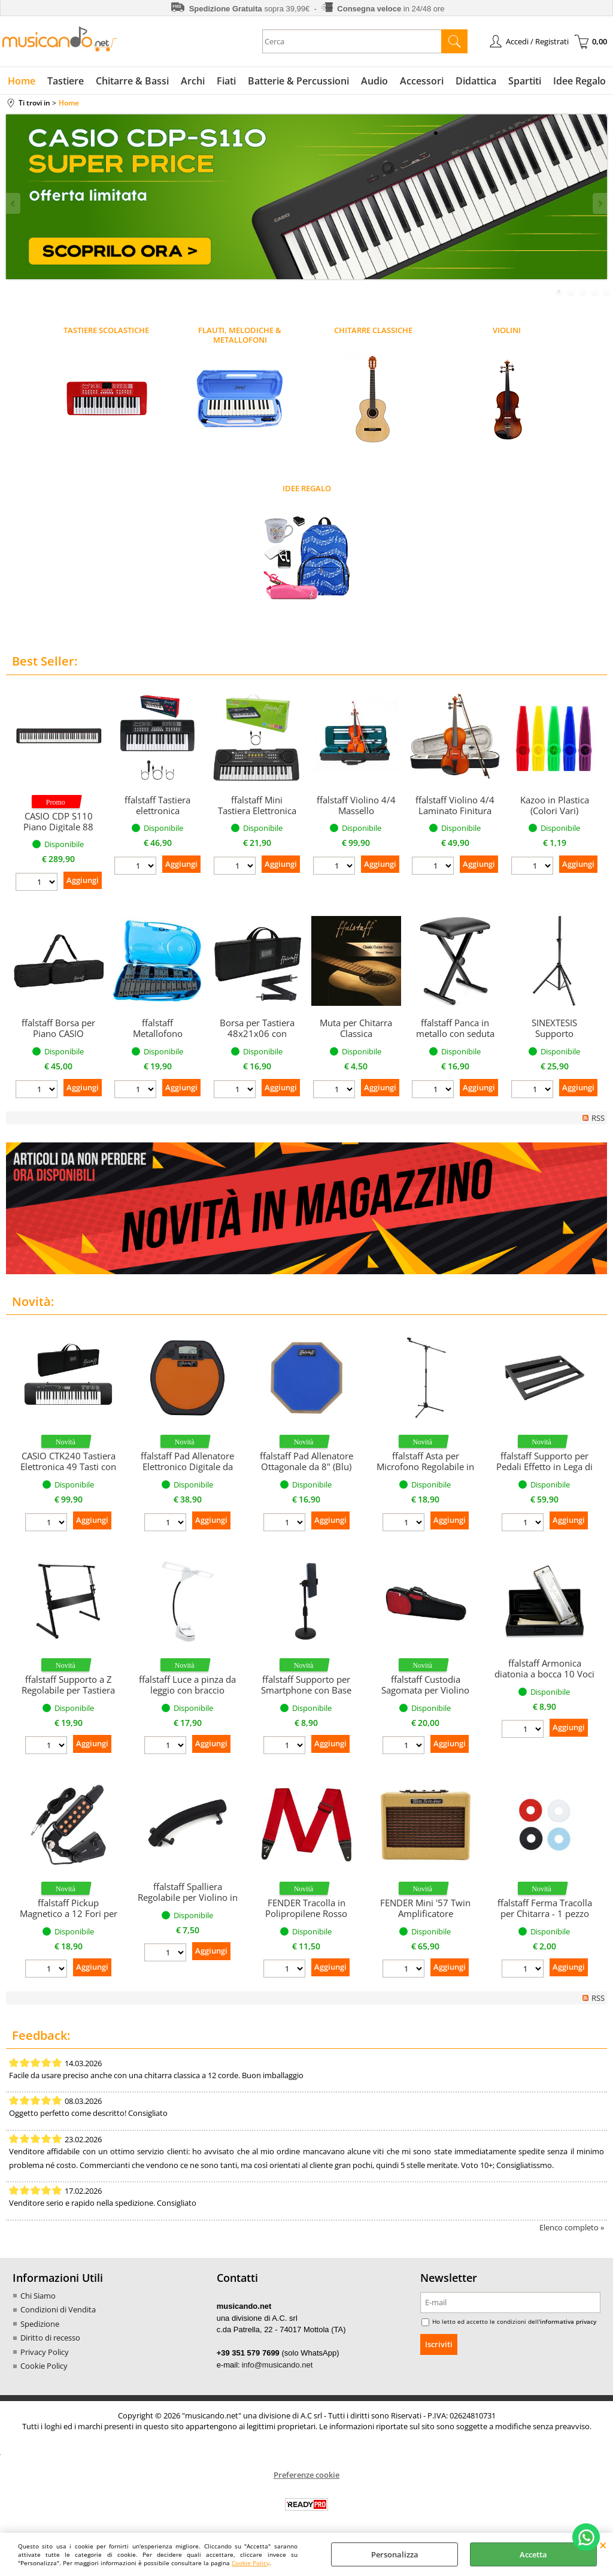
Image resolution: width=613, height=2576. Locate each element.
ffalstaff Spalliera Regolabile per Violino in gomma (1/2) (188, 1897)
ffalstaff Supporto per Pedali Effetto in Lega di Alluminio (544, 1466)
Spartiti (524, 80)
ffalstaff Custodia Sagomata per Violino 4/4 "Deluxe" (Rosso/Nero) (425, 1695)
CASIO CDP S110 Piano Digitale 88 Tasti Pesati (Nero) (58, 826)
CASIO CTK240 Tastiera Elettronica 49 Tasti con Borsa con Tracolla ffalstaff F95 (68, 1472)
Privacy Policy (44, 2352)
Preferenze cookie (306, 2474)
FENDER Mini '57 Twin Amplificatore (425, 1908)
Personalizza (394, 2554)
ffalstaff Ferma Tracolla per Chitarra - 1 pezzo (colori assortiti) (544, 1913)
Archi (193, 80)
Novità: (33, 1301)
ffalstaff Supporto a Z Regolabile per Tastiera (68, 1684)
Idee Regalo (579, 80)
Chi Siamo (38, 2295)
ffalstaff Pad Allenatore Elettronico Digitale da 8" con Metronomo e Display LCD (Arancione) (187, 1472)
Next (599, 203)
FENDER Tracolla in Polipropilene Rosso (306, 1908)
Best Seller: (44, 661)
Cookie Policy (250, 2563)
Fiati (226, 80)
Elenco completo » (571, 2227)
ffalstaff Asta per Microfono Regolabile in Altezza (425, 1466)
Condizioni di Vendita (58, 2309)
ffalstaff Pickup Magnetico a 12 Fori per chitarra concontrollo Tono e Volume (68, 1919)
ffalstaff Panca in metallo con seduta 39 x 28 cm (455, 1033)
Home (21, 80)
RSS (598, 1117)
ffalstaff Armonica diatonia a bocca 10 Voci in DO (544, 1674)
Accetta (533, 2554)
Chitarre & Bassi (132, 80)
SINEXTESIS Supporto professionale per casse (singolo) (554, 1039)
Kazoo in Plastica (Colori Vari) (554, 805)
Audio (374, 80)
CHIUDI (603, 2545)
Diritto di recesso (50, 2337)
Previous (14, 203)
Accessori (422, 80)
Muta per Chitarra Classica (356, 1028)
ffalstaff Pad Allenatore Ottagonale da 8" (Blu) (306, 1461)
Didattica (476, 80)
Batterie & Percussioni (298, 80)
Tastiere (65, 80)
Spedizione (39, 2323)
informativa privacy (568, 2321)
